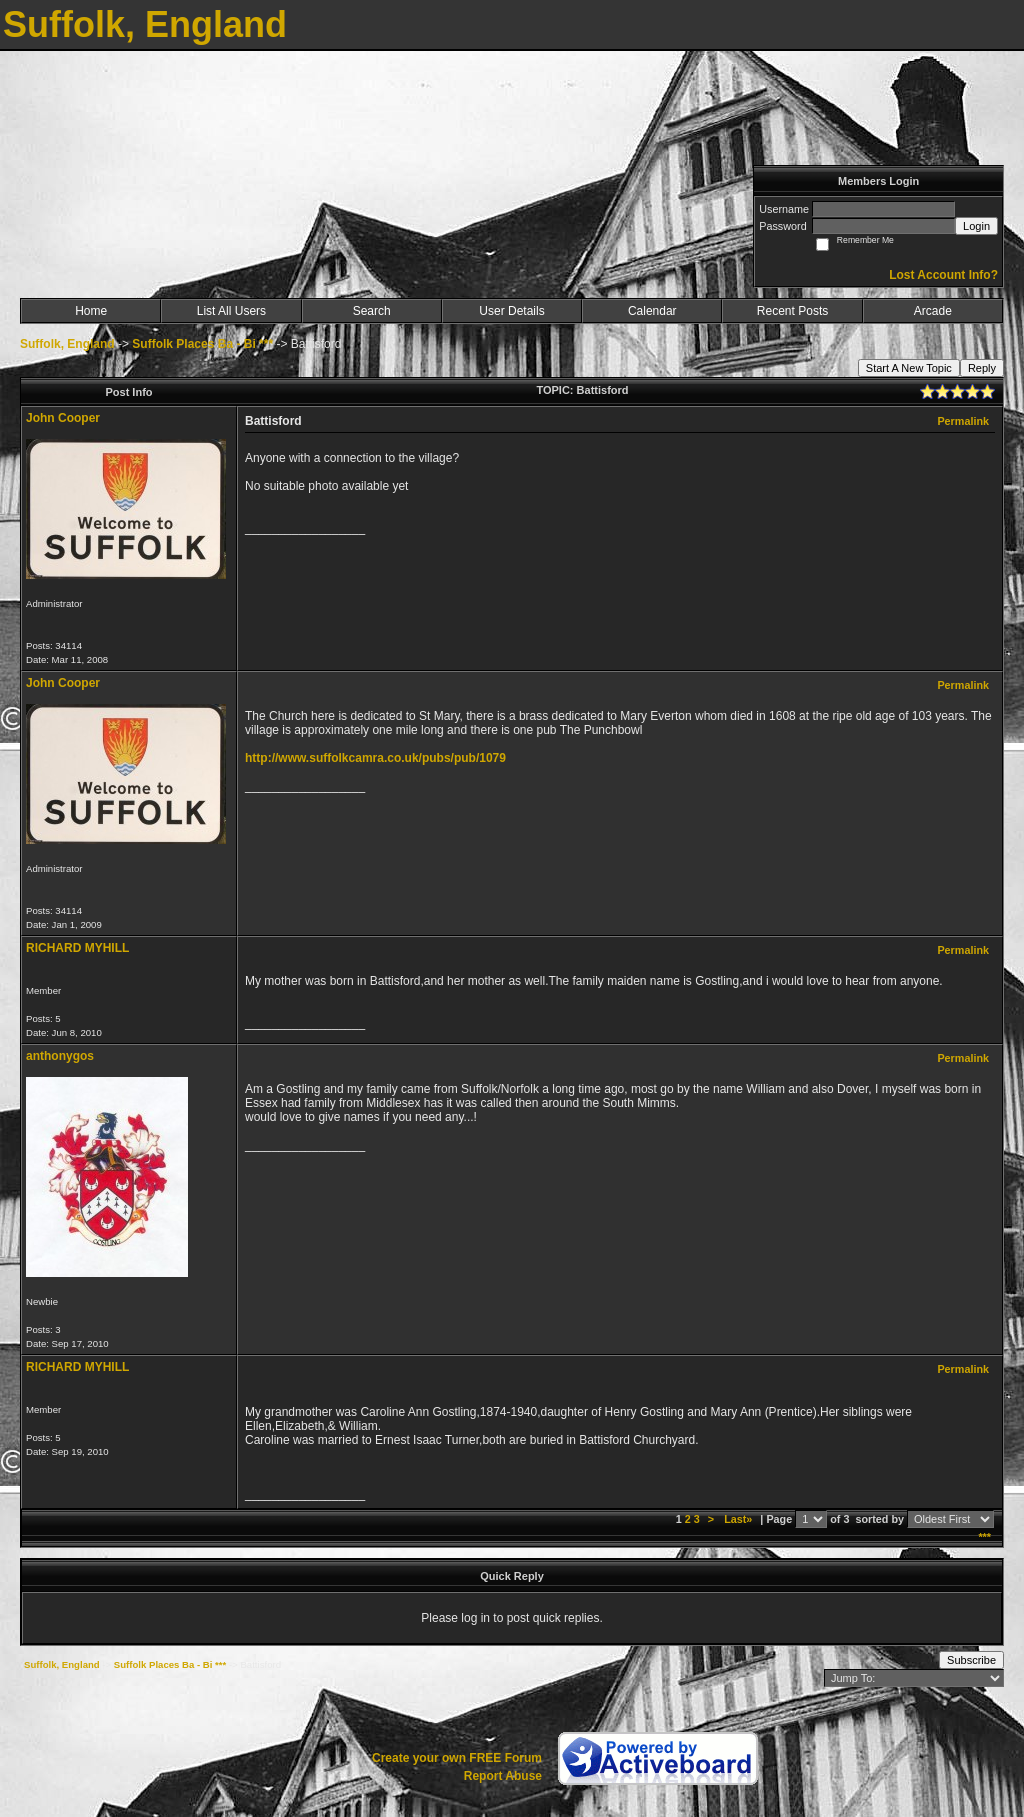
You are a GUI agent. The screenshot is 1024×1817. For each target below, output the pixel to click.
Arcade (933, 311)
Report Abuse (503, 1776)
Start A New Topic (909, 368)
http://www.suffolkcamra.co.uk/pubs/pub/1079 (375, 758)
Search (372, 311)
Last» (739, 1519)
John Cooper (63, 418)
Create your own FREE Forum (457, 1758)
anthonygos (60, 1056)
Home (91, 311)
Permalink (963, 421)
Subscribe (971, 1660)
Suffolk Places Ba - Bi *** (202, 344)
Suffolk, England (67, 344)
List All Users (231, 311)
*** (984, 1537)
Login (976, 226)
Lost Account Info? (943, 275)
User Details (511, 311)
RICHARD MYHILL (77, 948)
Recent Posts (792, 311)
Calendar (652, 311)
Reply (982, 368)
